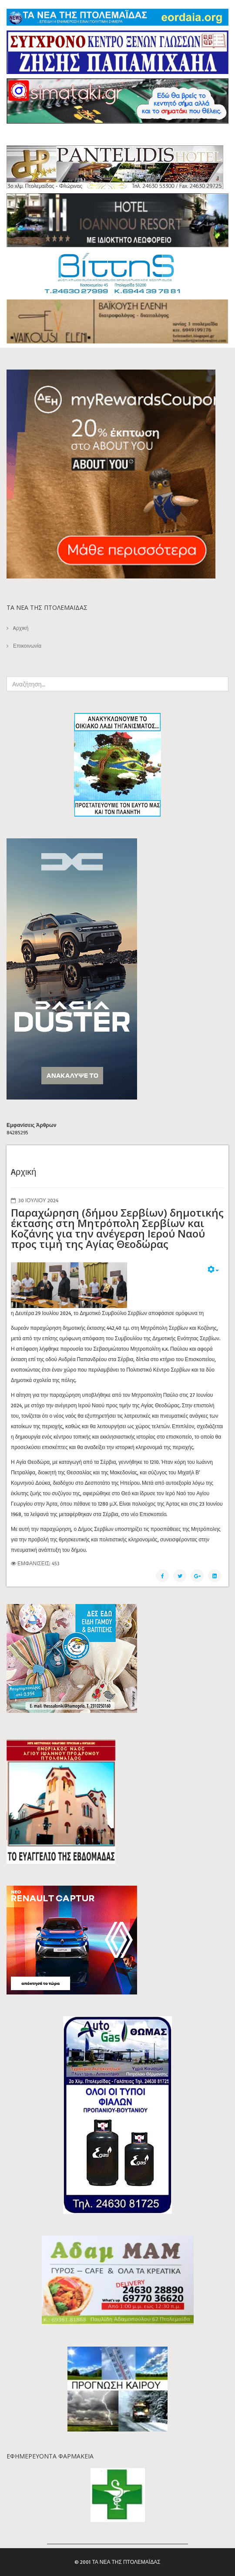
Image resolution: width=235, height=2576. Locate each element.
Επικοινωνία (26, 645)
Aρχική (20, 628)
